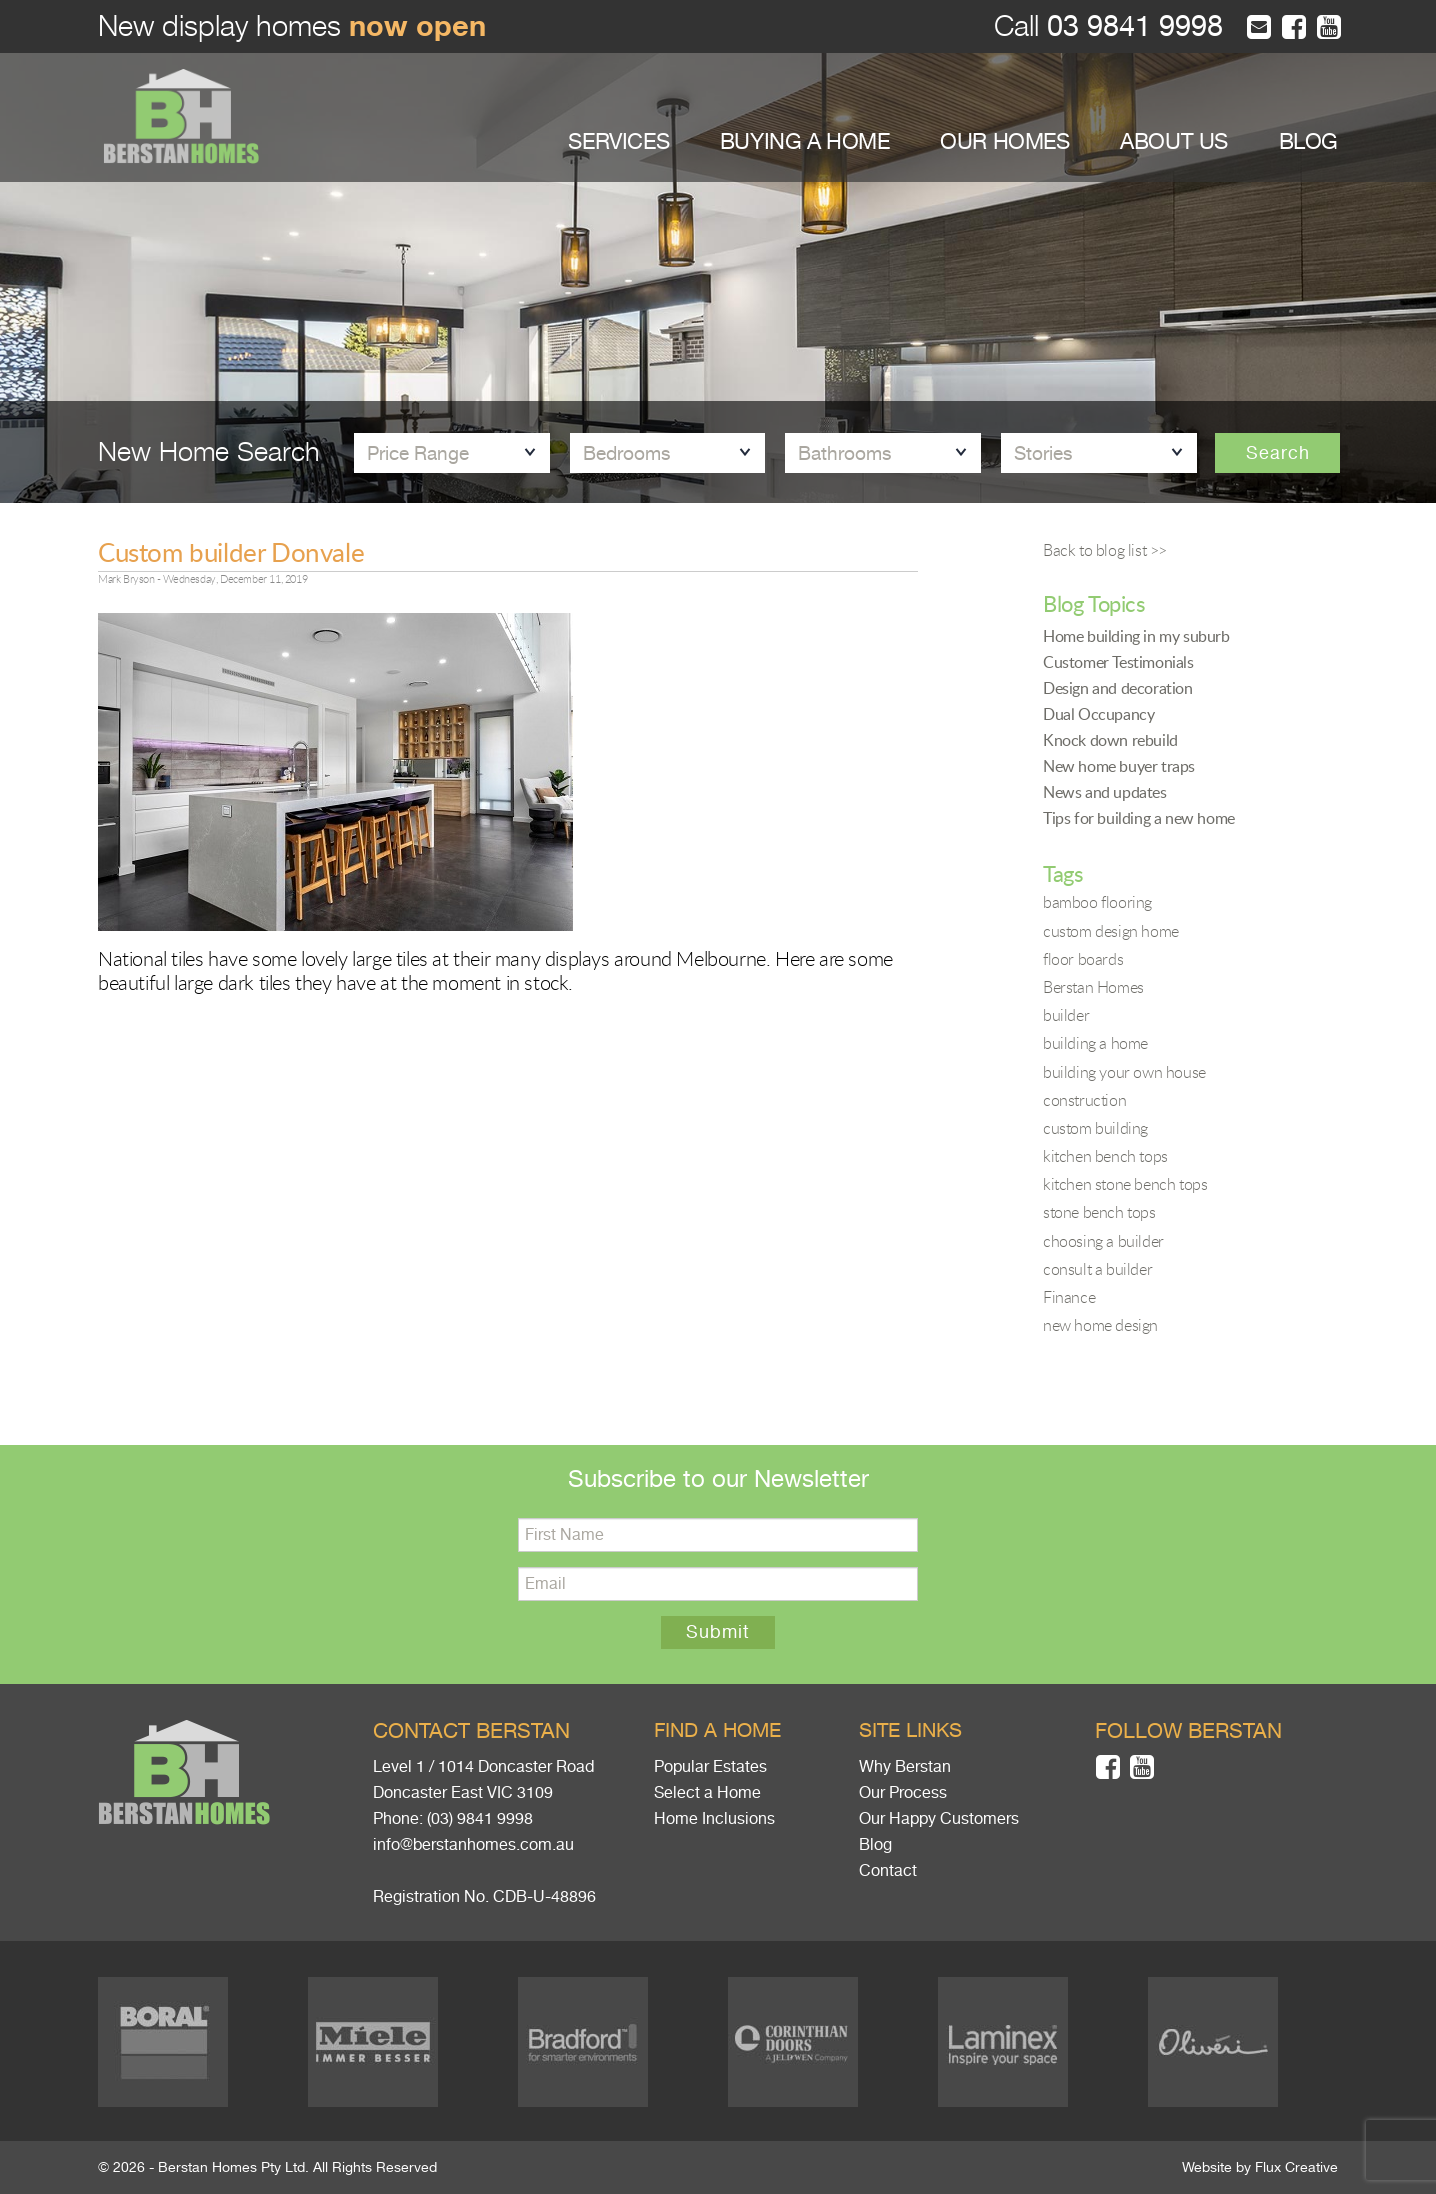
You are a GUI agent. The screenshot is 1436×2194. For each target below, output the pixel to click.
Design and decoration (1118, 688)
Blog (875, 1845)
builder (1066, 1015)
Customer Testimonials (1118, 662)
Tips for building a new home (1139, 818)
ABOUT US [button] (1174, 141)
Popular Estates (710, 1767)
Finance (1069, 1297)
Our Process (903, 1793)
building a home (1095, 1043)
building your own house (1124, 1072)
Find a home (717, 1730)
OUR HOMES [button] (1004, 141)
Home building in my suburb (1136, 636)
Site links (910, 1730)
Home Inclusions (714, 1819)
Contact (888, 1871)
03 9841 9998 (1131, 26)
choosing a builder (1103, 1241)
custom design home (1111, 931)
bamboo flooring (1097, 902)
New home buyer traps (1119, 766)
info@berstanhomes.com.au (473, 1845)
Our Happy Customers (939, 1819)
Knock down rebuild (1110, 740)
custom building (1095, 1128)
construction (1084, 1100)
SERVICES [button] (618, 141)
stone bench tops (1099, 1212)
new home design (1100, 1325)
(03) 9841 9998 (480, 1819)
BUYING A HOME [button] (805, 141)
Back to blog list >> (1105, 550)
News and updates (1105, 792)
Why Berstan (905, 1767)
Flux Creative (1296, 2167)
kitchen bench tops (1105, 1156)
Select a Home (707, 1793)
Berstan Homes (1093, 987)
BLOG (1308, 141)
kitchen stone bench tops (1125, 1184)
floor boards (1083, 959)
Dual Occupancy (1098, 714)
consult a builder (1097, 1269)
